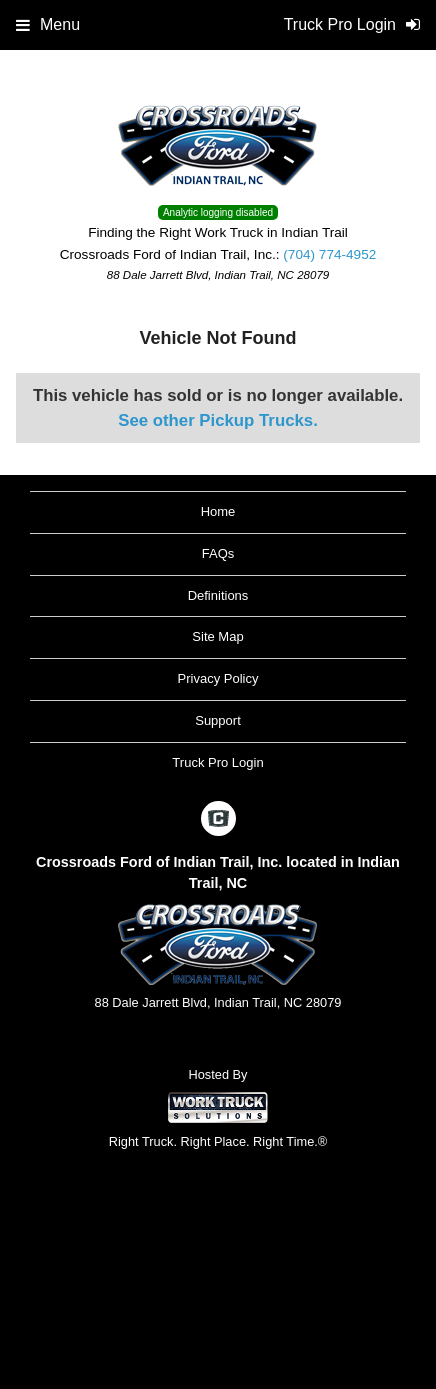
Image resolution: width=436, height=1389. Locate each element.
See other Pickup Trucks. (218, 420)
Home (218, 511)
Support (218, 720)
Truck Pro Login (217, 762)
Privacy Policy (218, 678)
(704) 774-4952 (329, 254)
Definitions (218, 595)
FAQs (218, 553)
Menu (48, 24)
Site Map (217, 636)
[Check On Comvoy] (218, 820)
